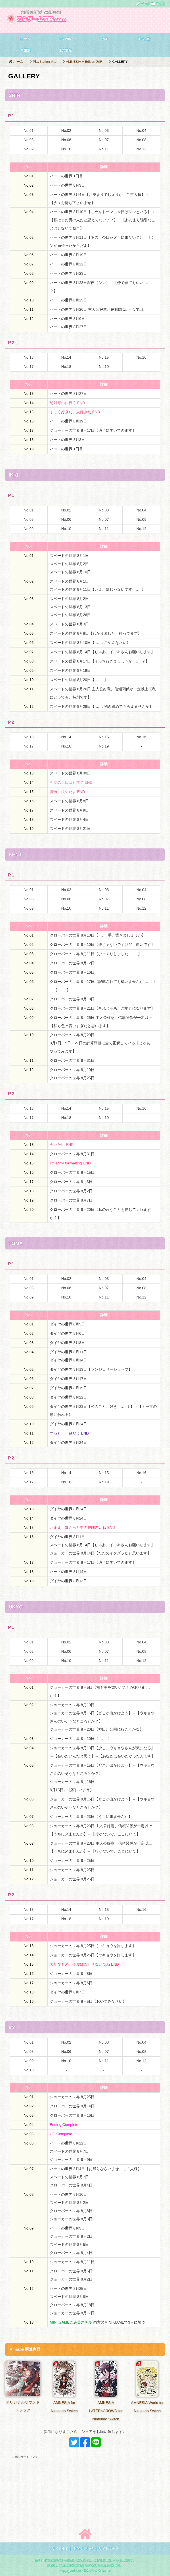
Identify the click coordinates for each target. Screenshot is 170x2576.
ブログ (143, 4)
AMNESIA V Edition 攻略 (84, 61)
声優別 (25, 50)
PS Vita (65, 39)
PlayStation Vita (44, 61)
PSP (105, 39)
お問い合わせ (83, 2548)
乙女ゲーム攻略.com (97, 2570)
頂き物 (158, 4)
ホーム (25, 39)
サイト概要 (60, 2548)
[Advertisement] (120, 21)
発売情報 (65, 50)
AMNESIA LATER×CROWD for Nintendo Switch (106, 2411)
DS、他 (145, 39)
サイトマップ (108, 2548)
